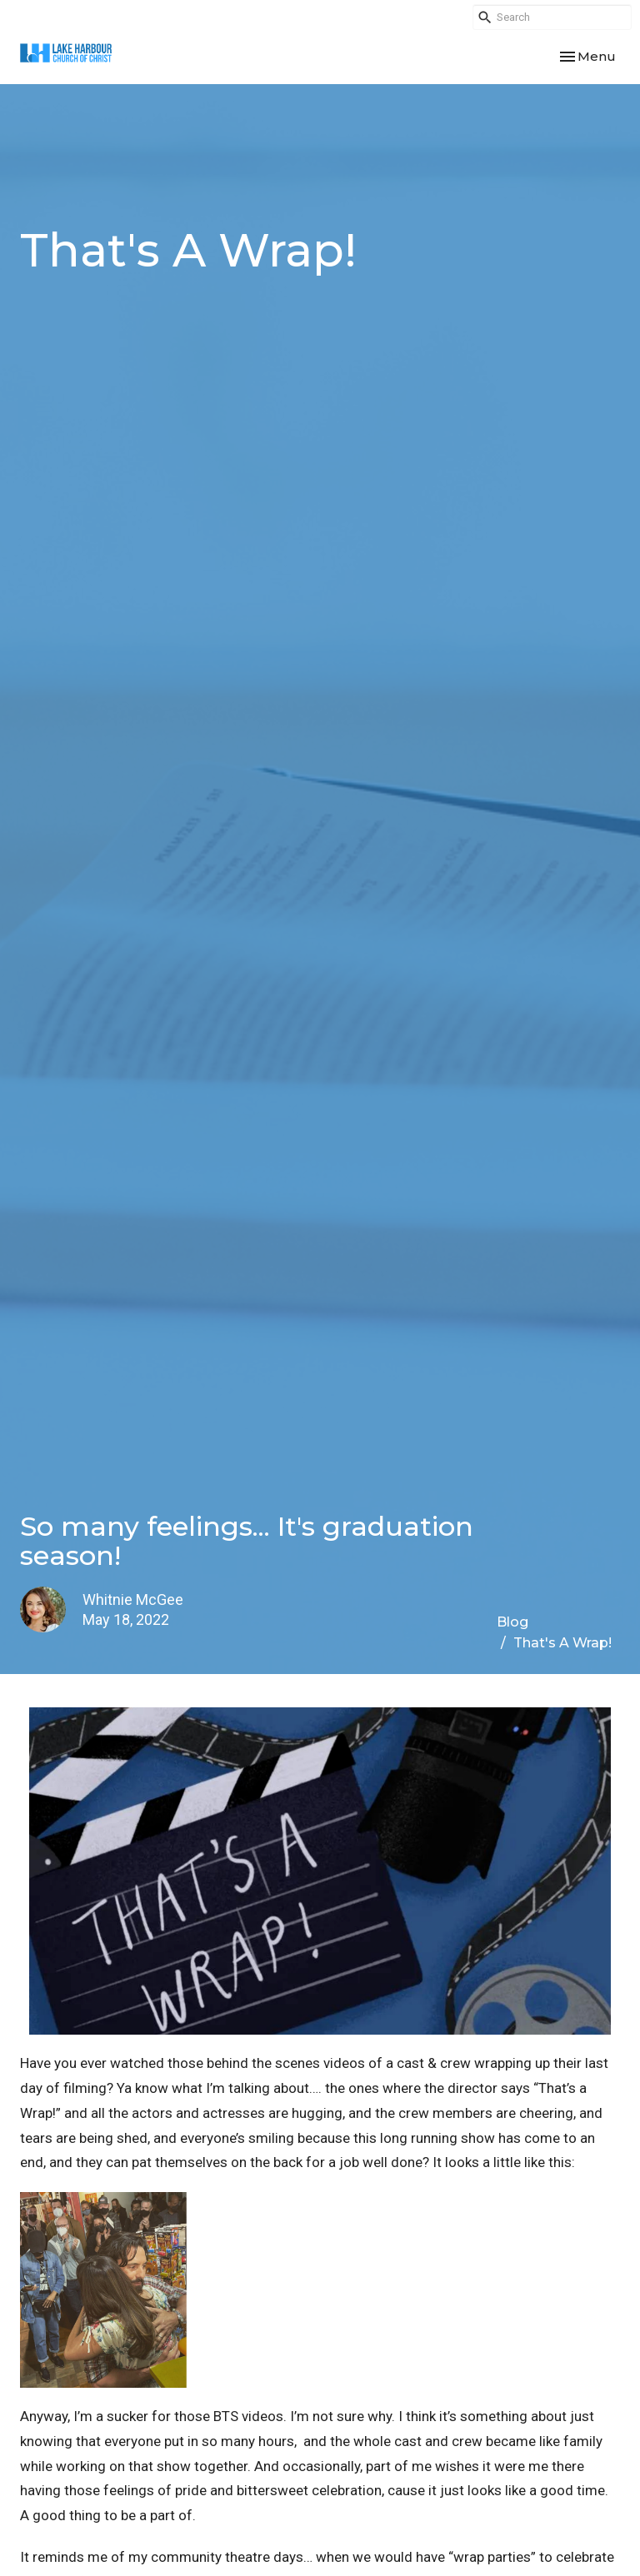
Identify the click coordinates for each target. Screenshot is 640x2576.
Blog (512, 1622)
